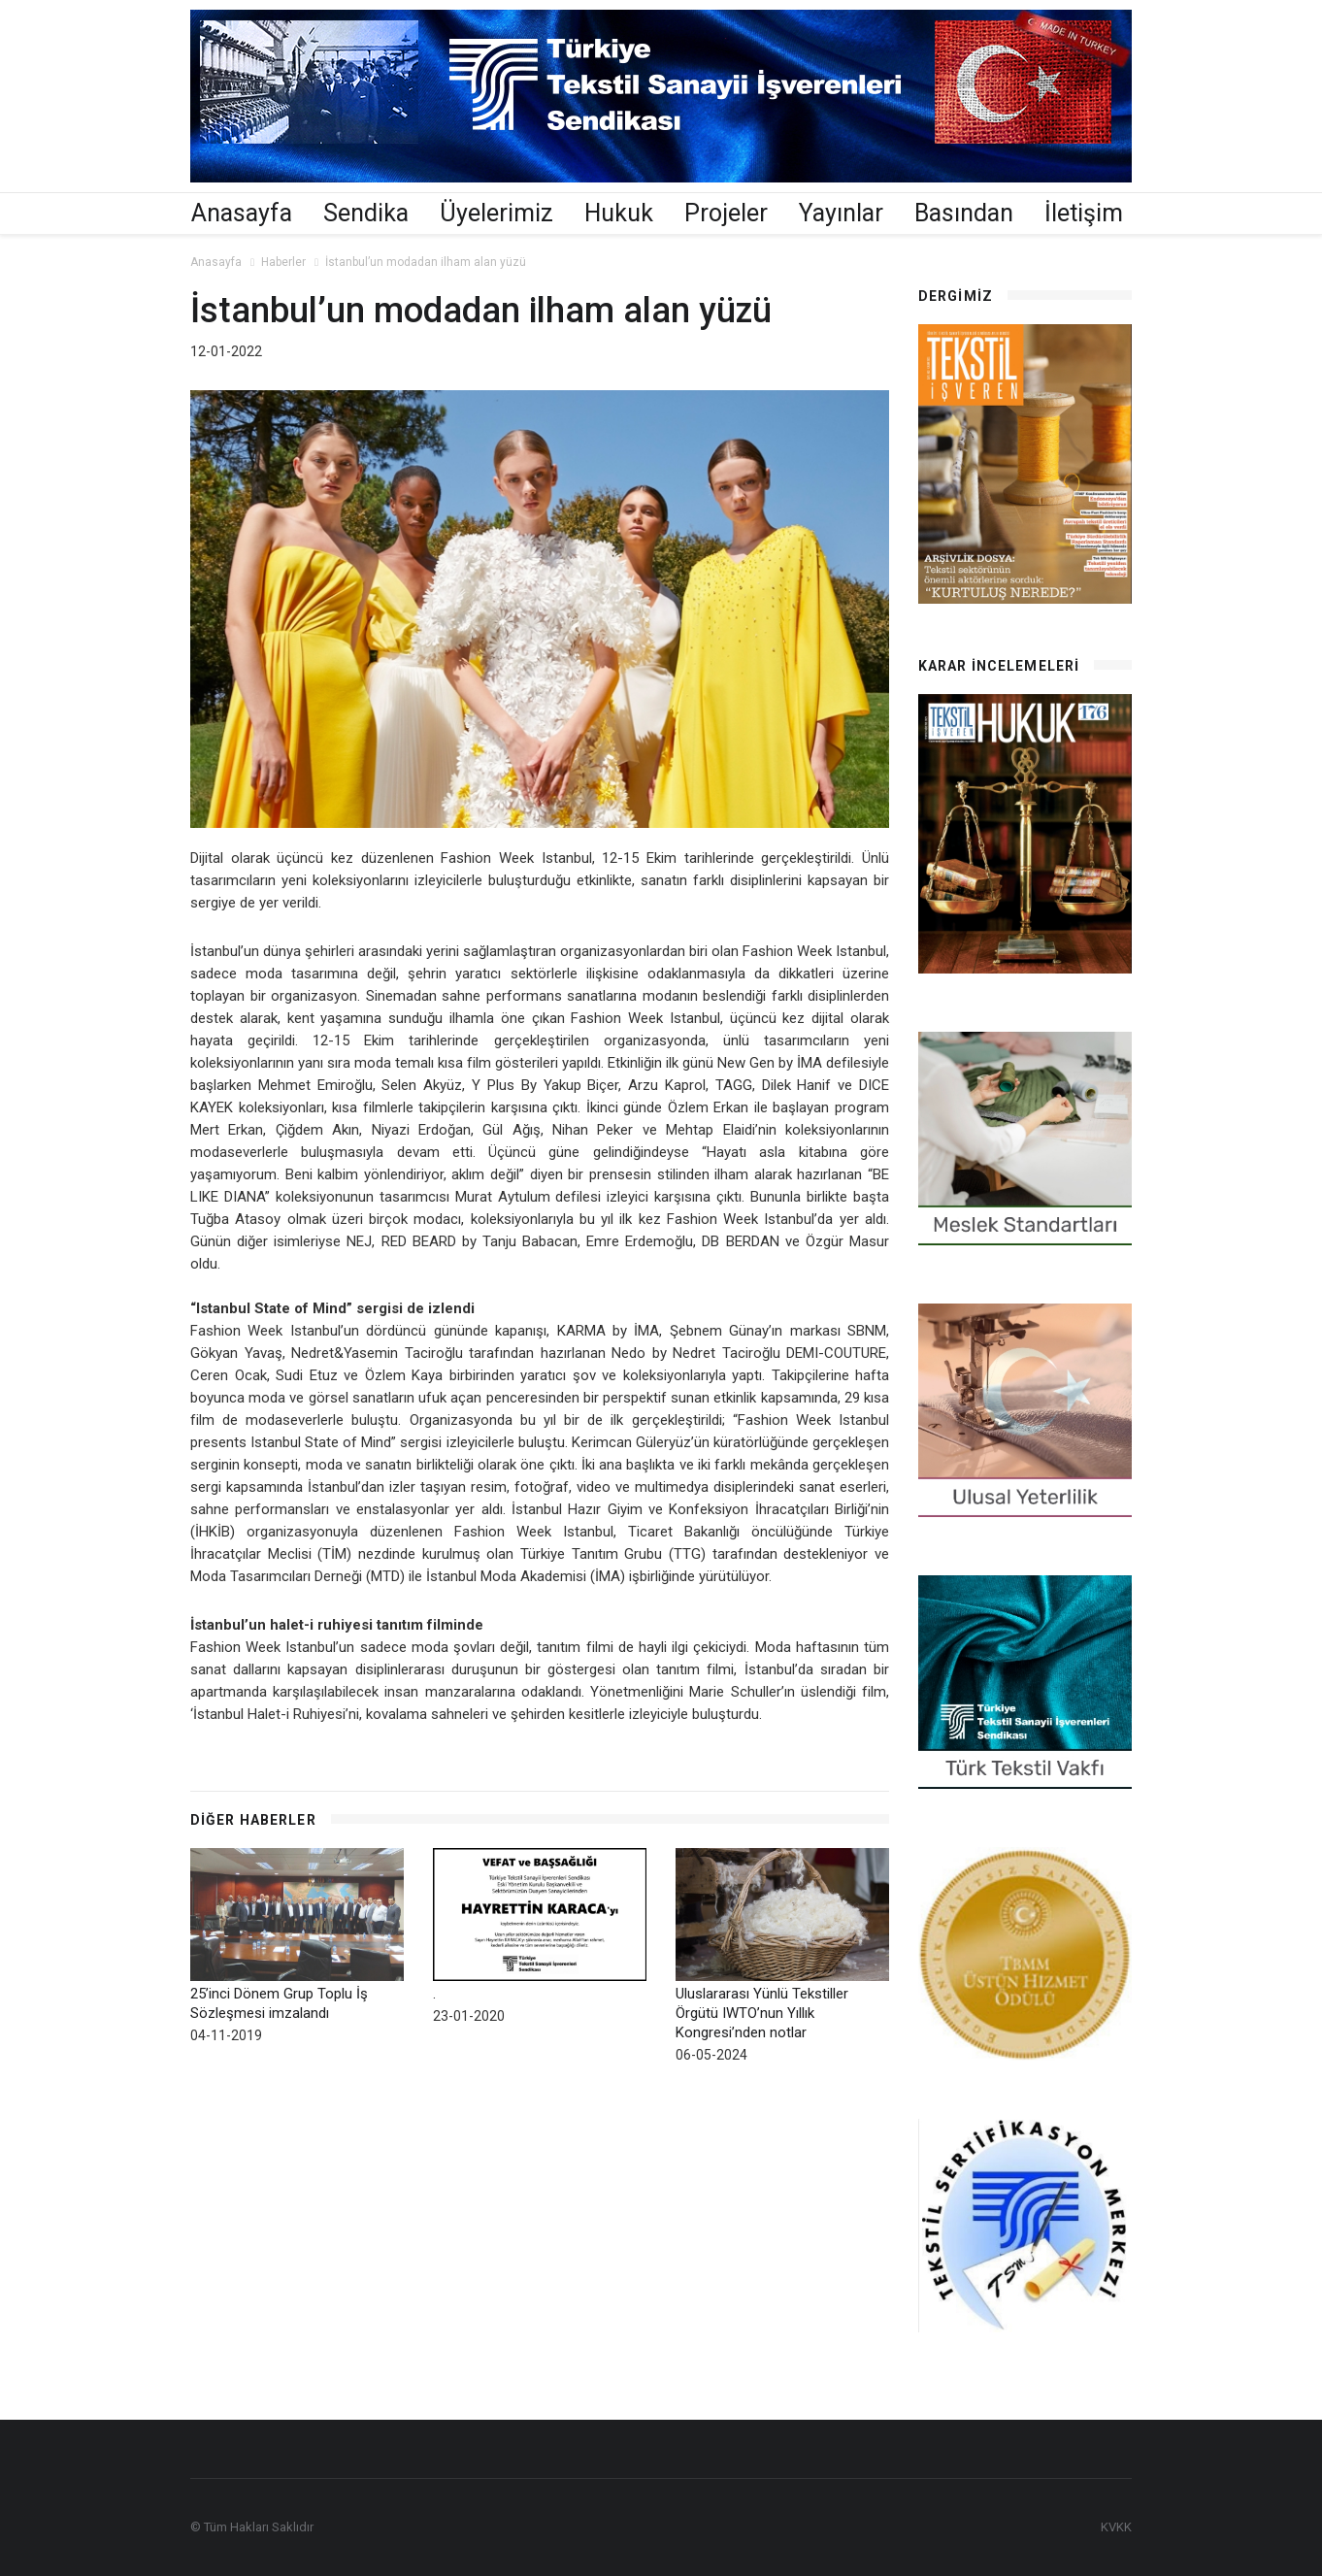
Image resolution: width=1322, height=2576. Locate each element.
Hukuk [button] (618, 213)
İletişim (1083, 213)
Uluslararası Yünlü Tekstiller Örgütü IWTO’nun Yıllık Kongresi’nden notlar (762, 2013)
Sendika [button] (366, 213)
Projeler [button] (726, 213)
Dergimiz (955, 296)
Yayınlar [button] (841, 213)
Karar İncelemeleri (998, 666)
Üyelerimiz (496, 213)
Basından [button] (963, 213)
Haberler (283, 262)
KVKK (1116, 2527)
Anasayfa (241, 213)
